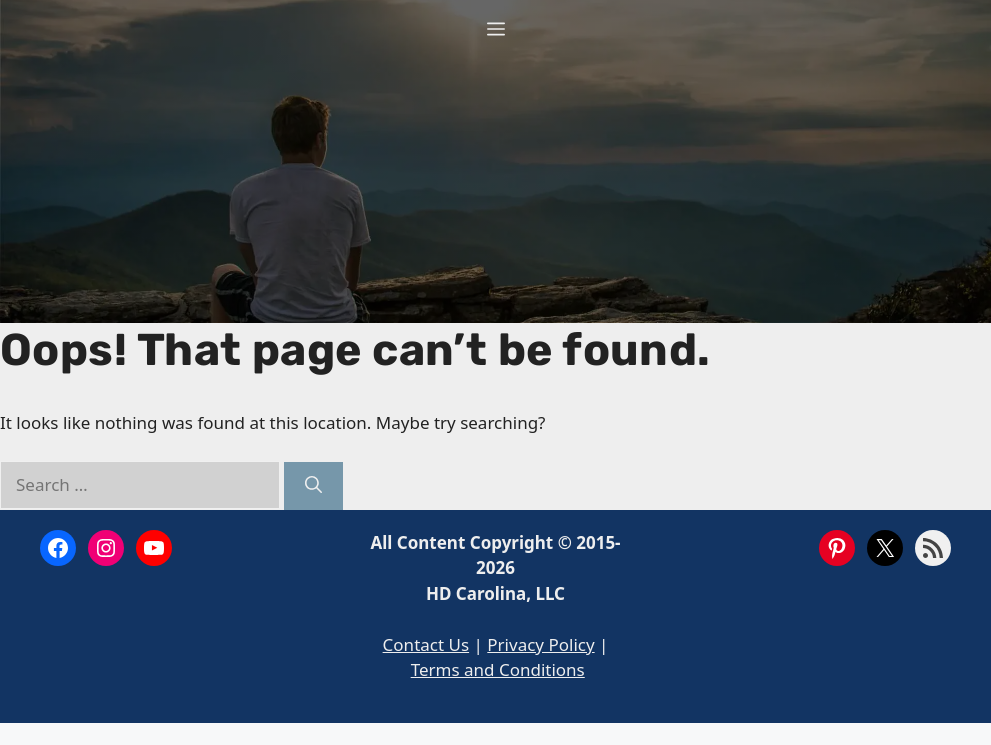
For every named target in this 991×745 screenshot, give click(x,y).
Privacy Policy (540, 644)
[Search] (313, 486)
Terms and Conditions (498, 669)
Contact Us (426, 644)
